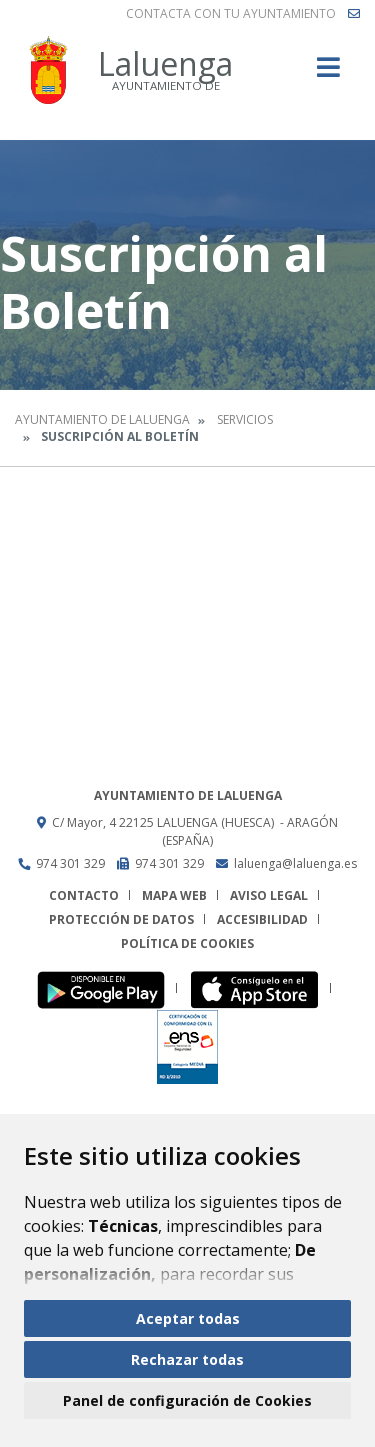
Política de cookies (187, 943)
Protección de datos (121, 919)
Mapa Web (174, 895)
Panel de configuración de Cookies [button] (187, 1400)
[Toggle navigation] (328, 73)
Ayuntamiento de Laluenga (102, 419)
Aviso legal (269, 895)
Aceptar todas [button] (188, 1318)
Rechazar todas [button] (187, 1359)
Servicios (245, 419)
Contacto (84, 895)
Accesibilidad (262, 919)
